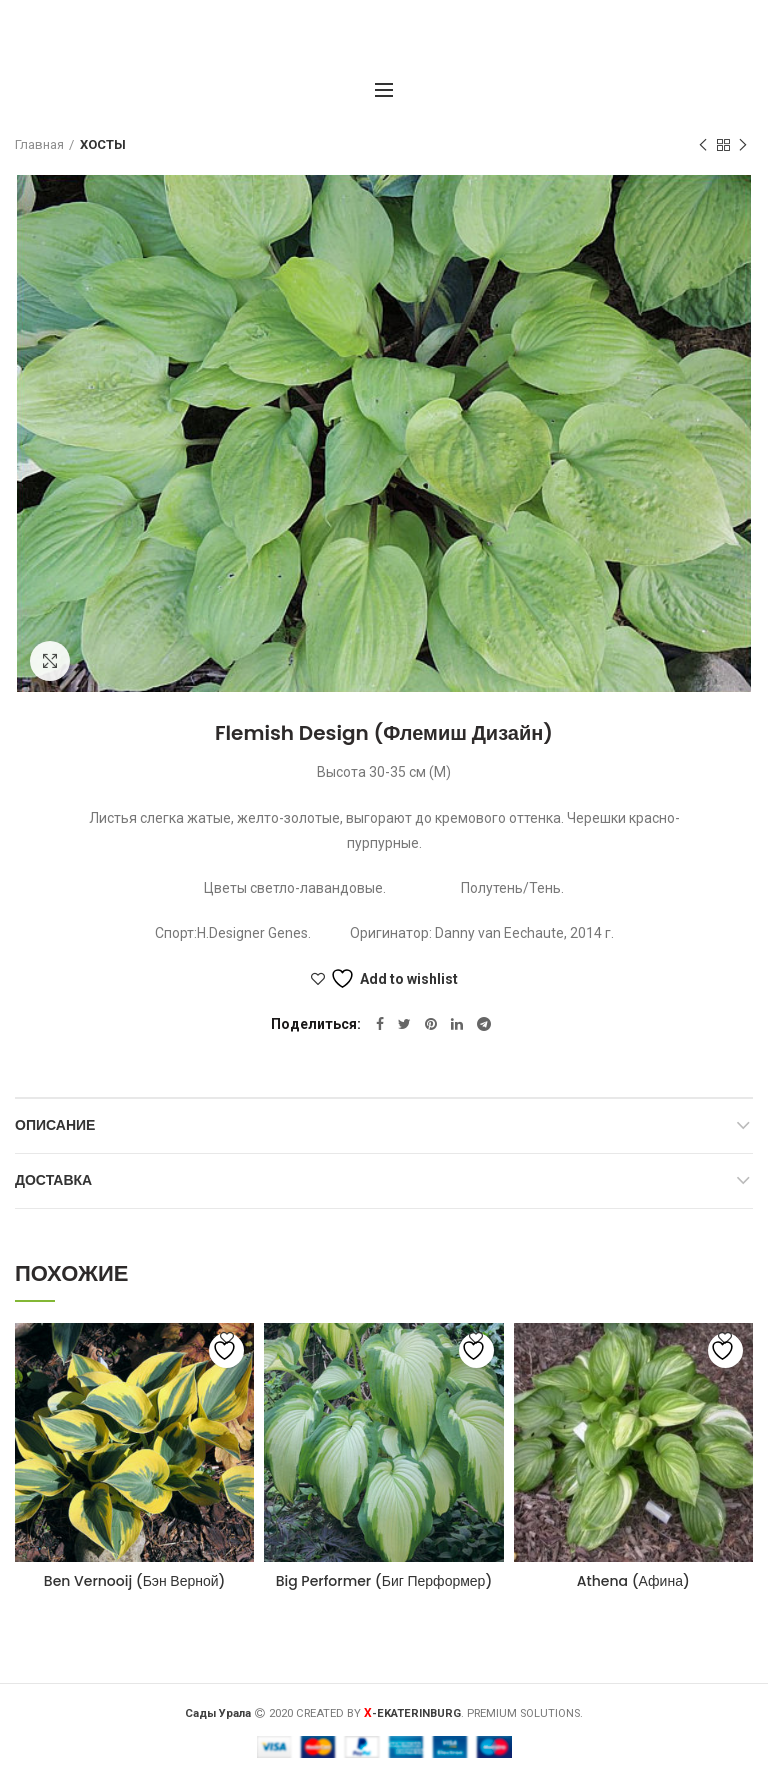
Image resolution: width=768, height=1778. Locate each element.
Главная (39, 144)
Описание (55, 1125)
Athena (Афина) (633, 1581)
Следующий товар (743, 146)
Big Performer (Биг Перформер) (384, 1581)
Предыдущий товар (703, 146)
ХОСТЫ (103, 144)
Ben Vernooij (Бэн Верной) (135, 1581)
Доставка (53, 1180)
